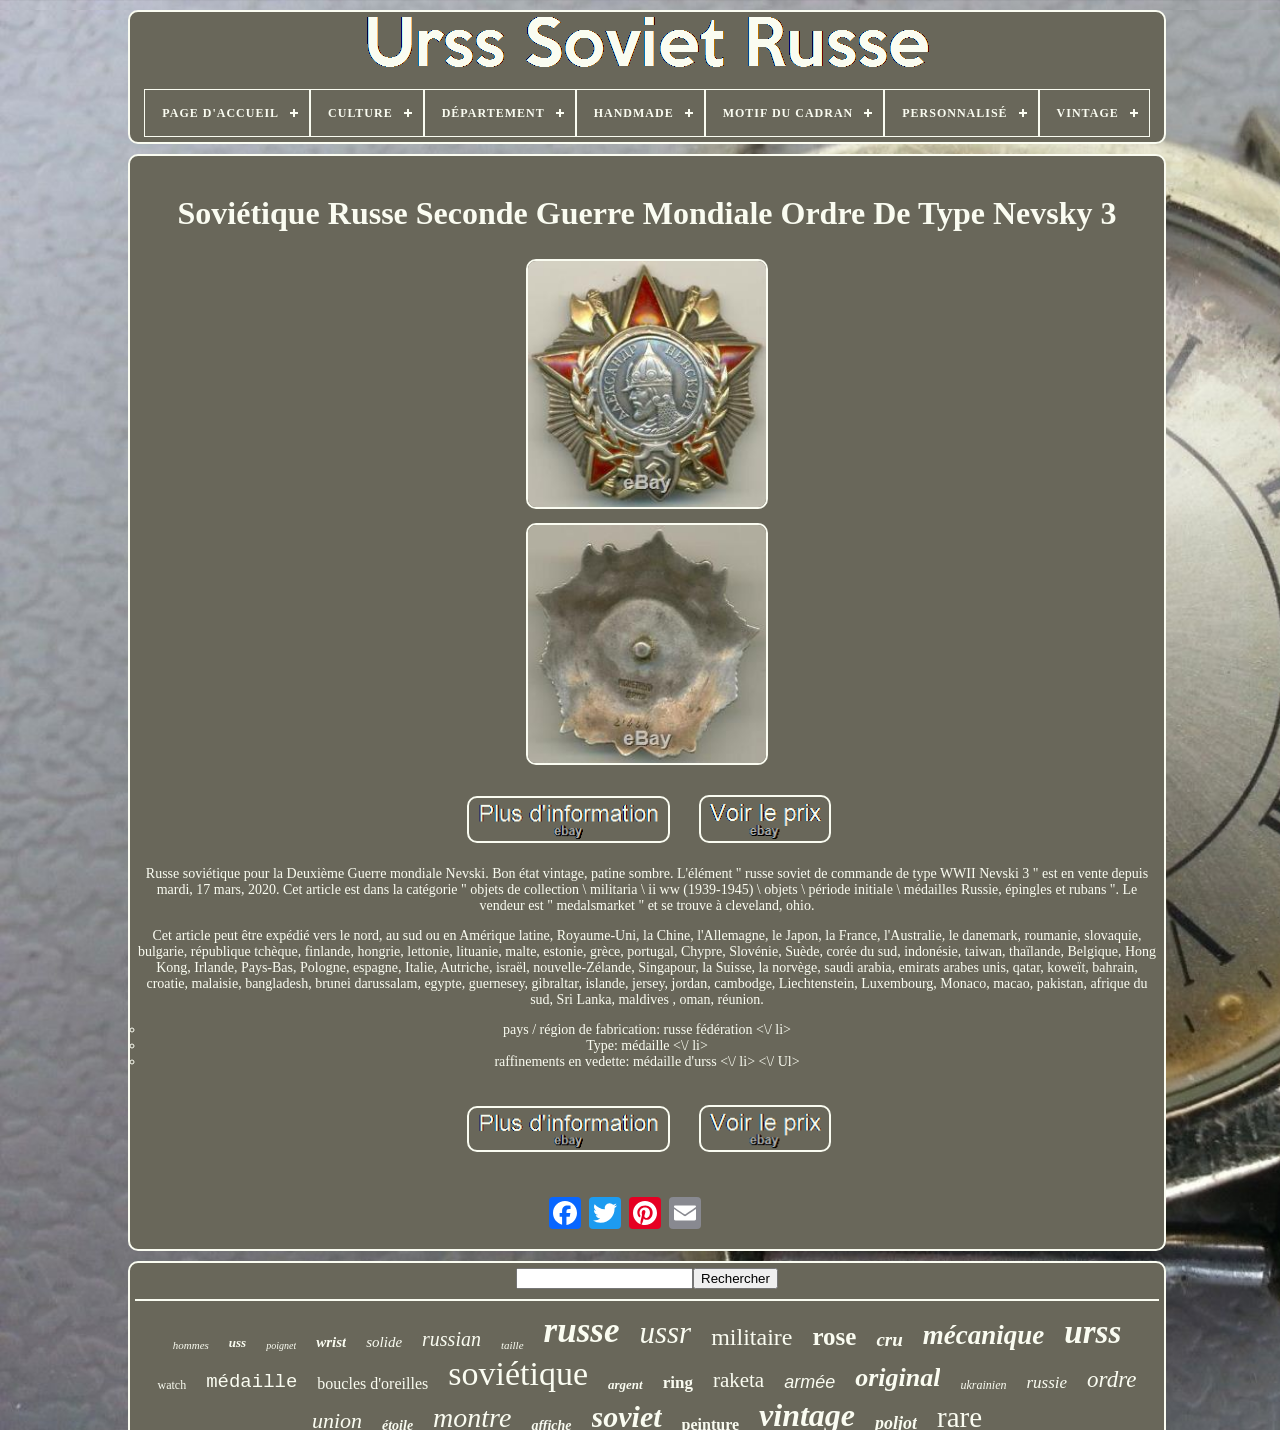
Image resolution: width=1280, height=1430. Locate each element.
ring (678, 1382)
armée (809, 1382)
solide (384, 1342)
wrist (331, 1342)
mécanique (984, 1335)
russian (451, 1339)
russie (1046, 1382)
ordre (1111, 1379)
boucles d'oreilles (372, 1383)
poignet (281, 1345)
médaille (251, 1382)
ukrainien (983, 1385)
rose (834, 1336)
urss (1092, 1332)
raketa (738, 1380)
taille (512, 1345)
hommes (191, 1345)
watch (171, 1385)
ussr (665, 1332)
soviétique (518, 1373)
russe (582, 1330)
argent (625, 1384)
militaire (751, 1337)
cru (889, 1339)
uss (237, 1342)
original (897, 1377)
